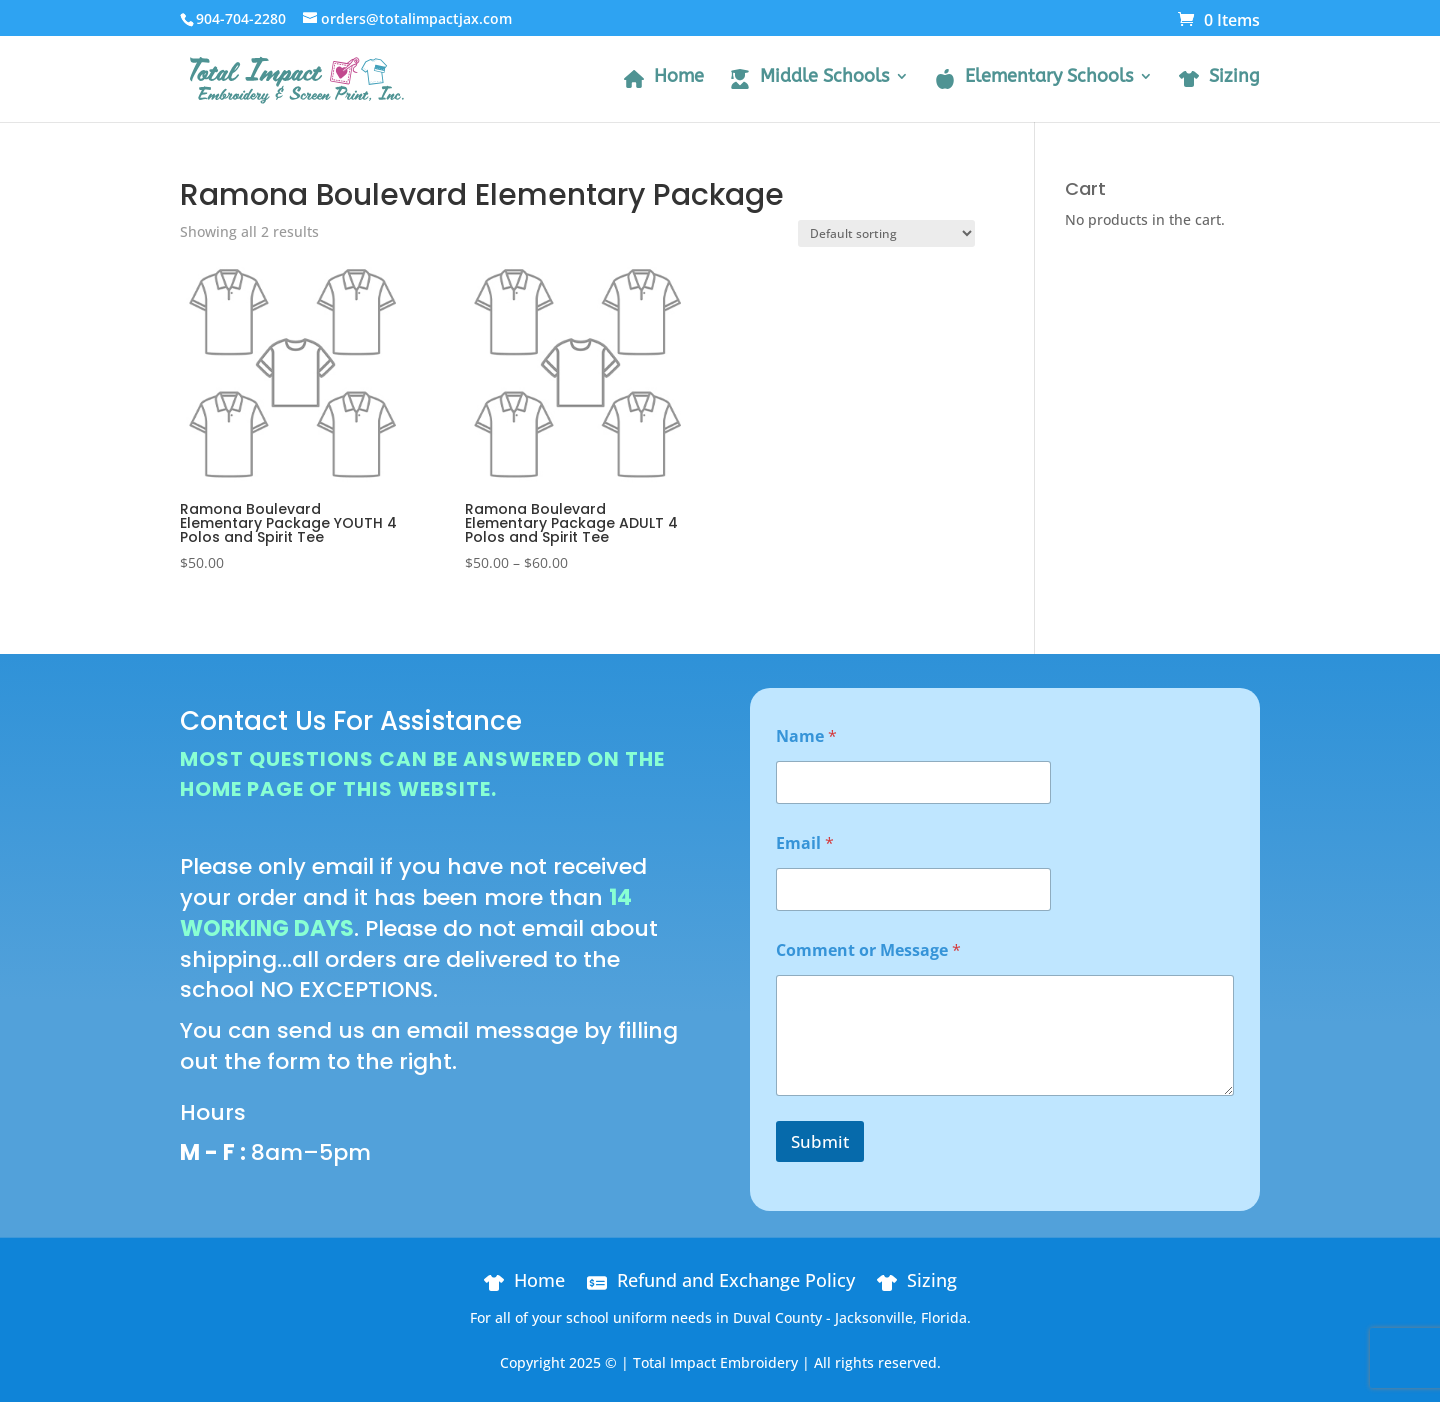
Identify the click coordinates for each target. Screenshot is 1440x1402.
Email (805, 843)
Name (806, 736)
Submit (820, 1141)
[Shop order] (886, 233)
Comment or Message (868, 950)
